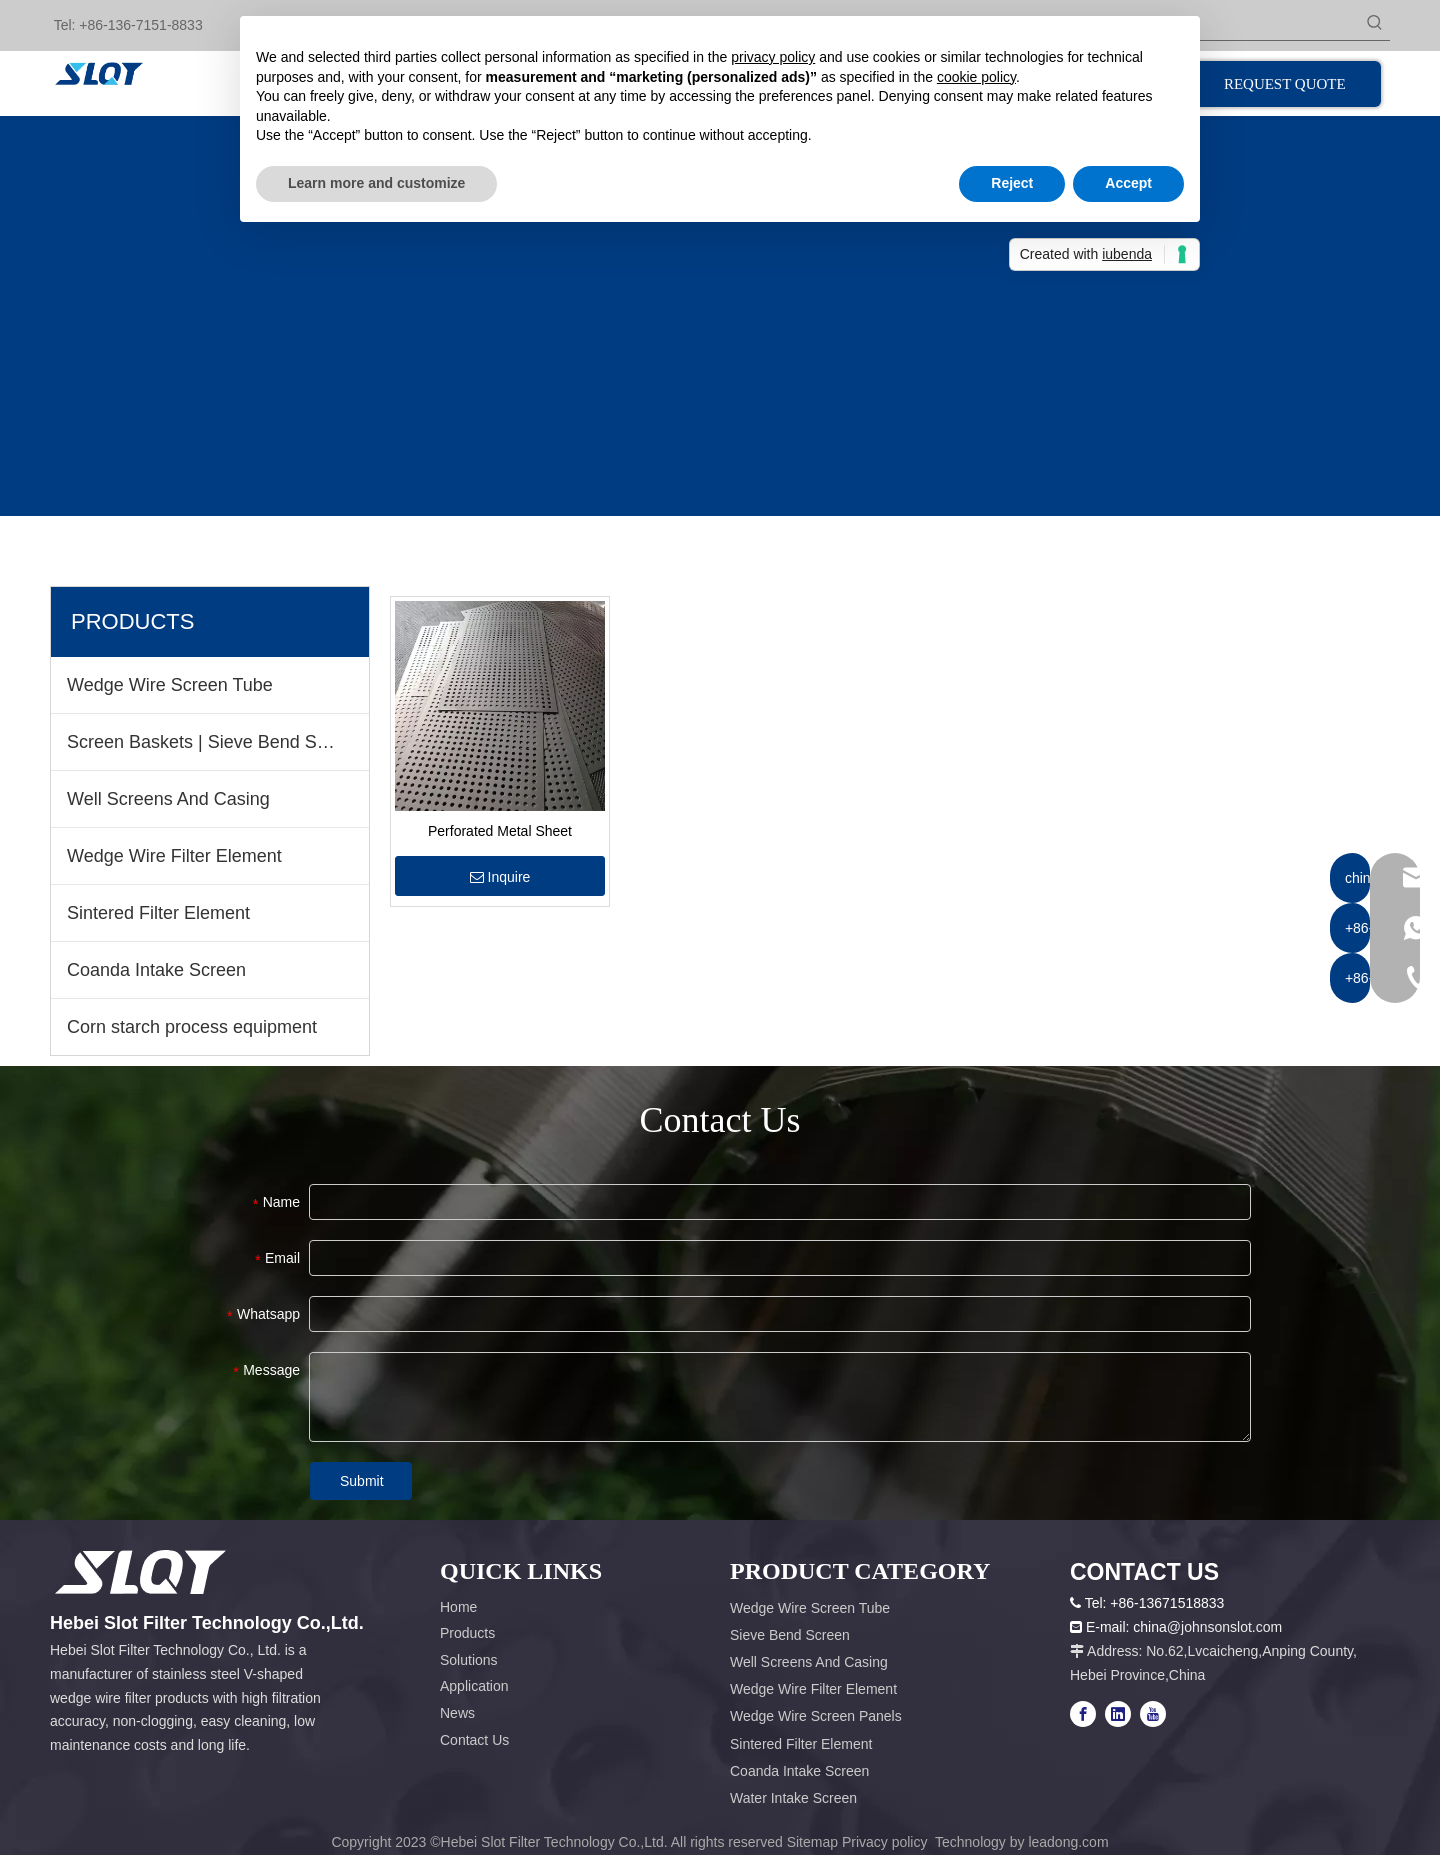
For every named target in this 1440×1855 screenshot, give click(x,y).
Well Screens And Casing (168, 799)
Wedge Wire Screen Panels (816, 1716)
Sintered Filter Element (158, 913)
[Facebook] (1083, 1714)
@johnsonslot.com (1224, 1627)
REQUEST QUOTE (1287, 84)
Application (474, 1686)
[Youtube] (1153, 1714)
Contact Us (474, 1740)
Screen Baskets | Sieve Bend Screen (214, 742)
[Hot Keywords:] (1375, 25)
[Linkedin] (1118, 1714)
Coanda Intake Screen (156, 970)
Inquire (500, 877)
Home (458, 1607)
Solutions (469, 1660)
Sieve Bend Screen (790, 1635)
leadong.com (1068, 1842)
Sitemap (812, 1842)
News (457, 1713)
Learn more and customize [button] (376, 183)
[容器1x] (140, 1572)
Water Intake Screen (793, 1798)
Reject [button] (1012, 183)
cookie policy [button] (976, 77)
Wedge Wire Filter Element (174, 856)
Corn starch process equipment (192, 1027)
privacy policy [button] (773, 57)
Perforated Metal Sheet (500, 831)
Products (467, 1633)
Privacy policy (886, 1842)
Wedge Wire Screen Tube (170, 685)
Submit (362, 1481)
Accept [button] (1128, 183)
